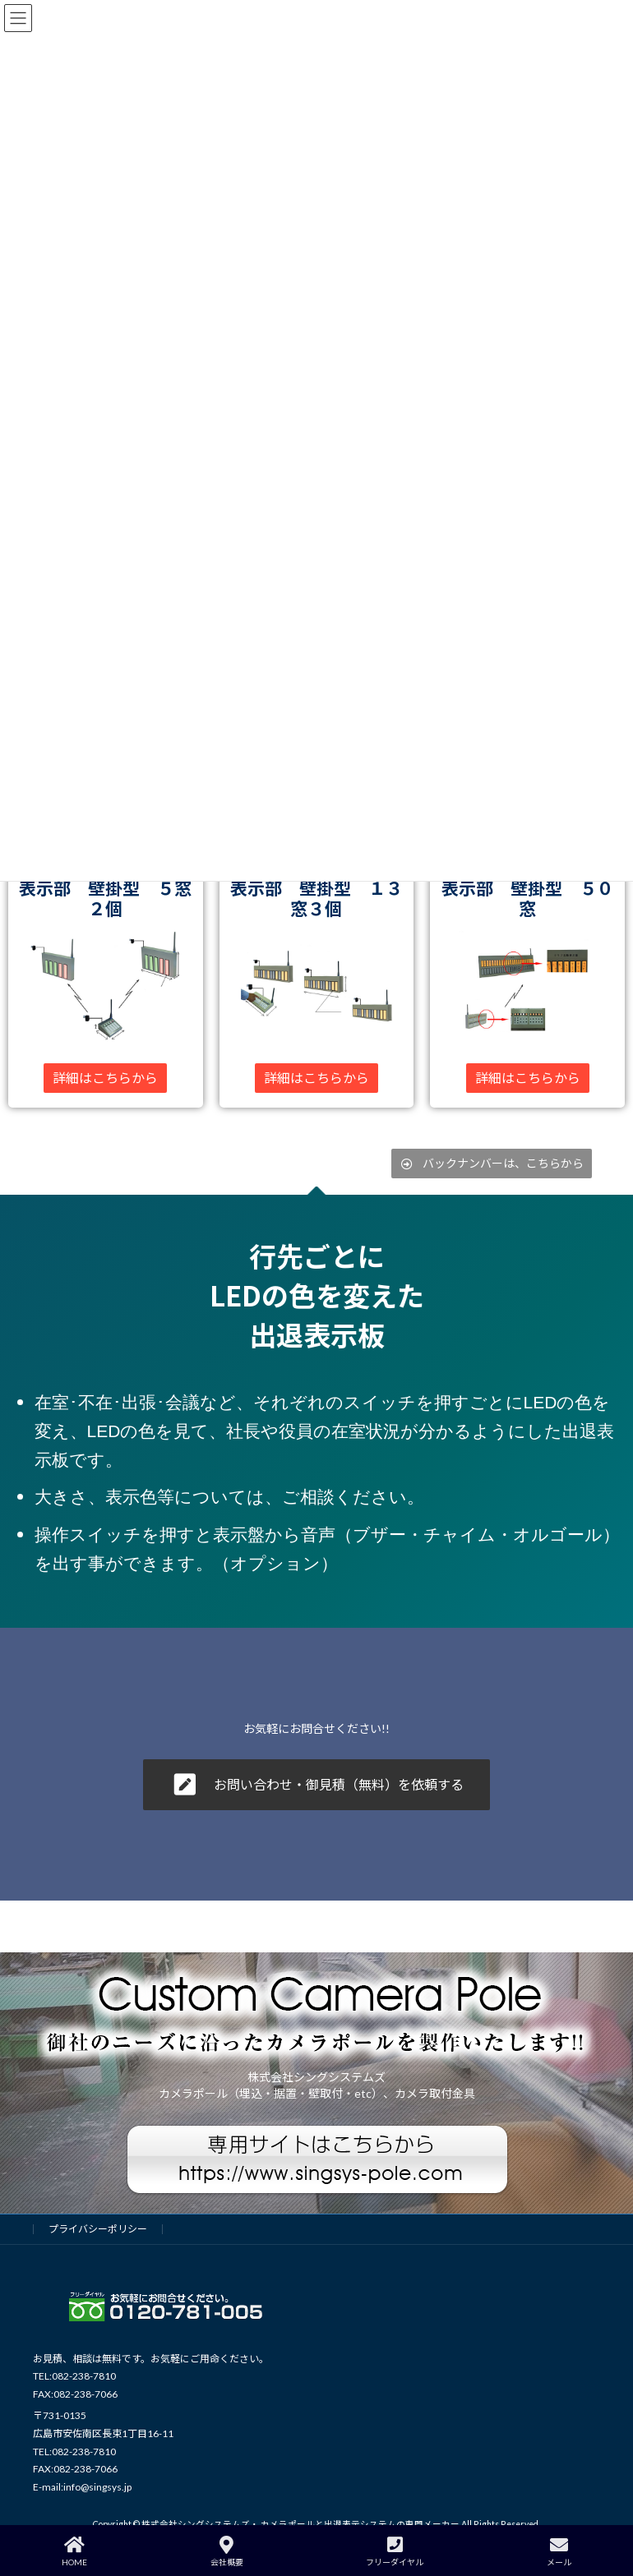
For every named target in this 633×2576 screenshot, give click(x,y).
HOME (74, 2551)
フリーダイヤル (394, 2551)
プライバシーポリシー (98, 2229)
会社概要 (226, 2551)
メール (559, 2551)
